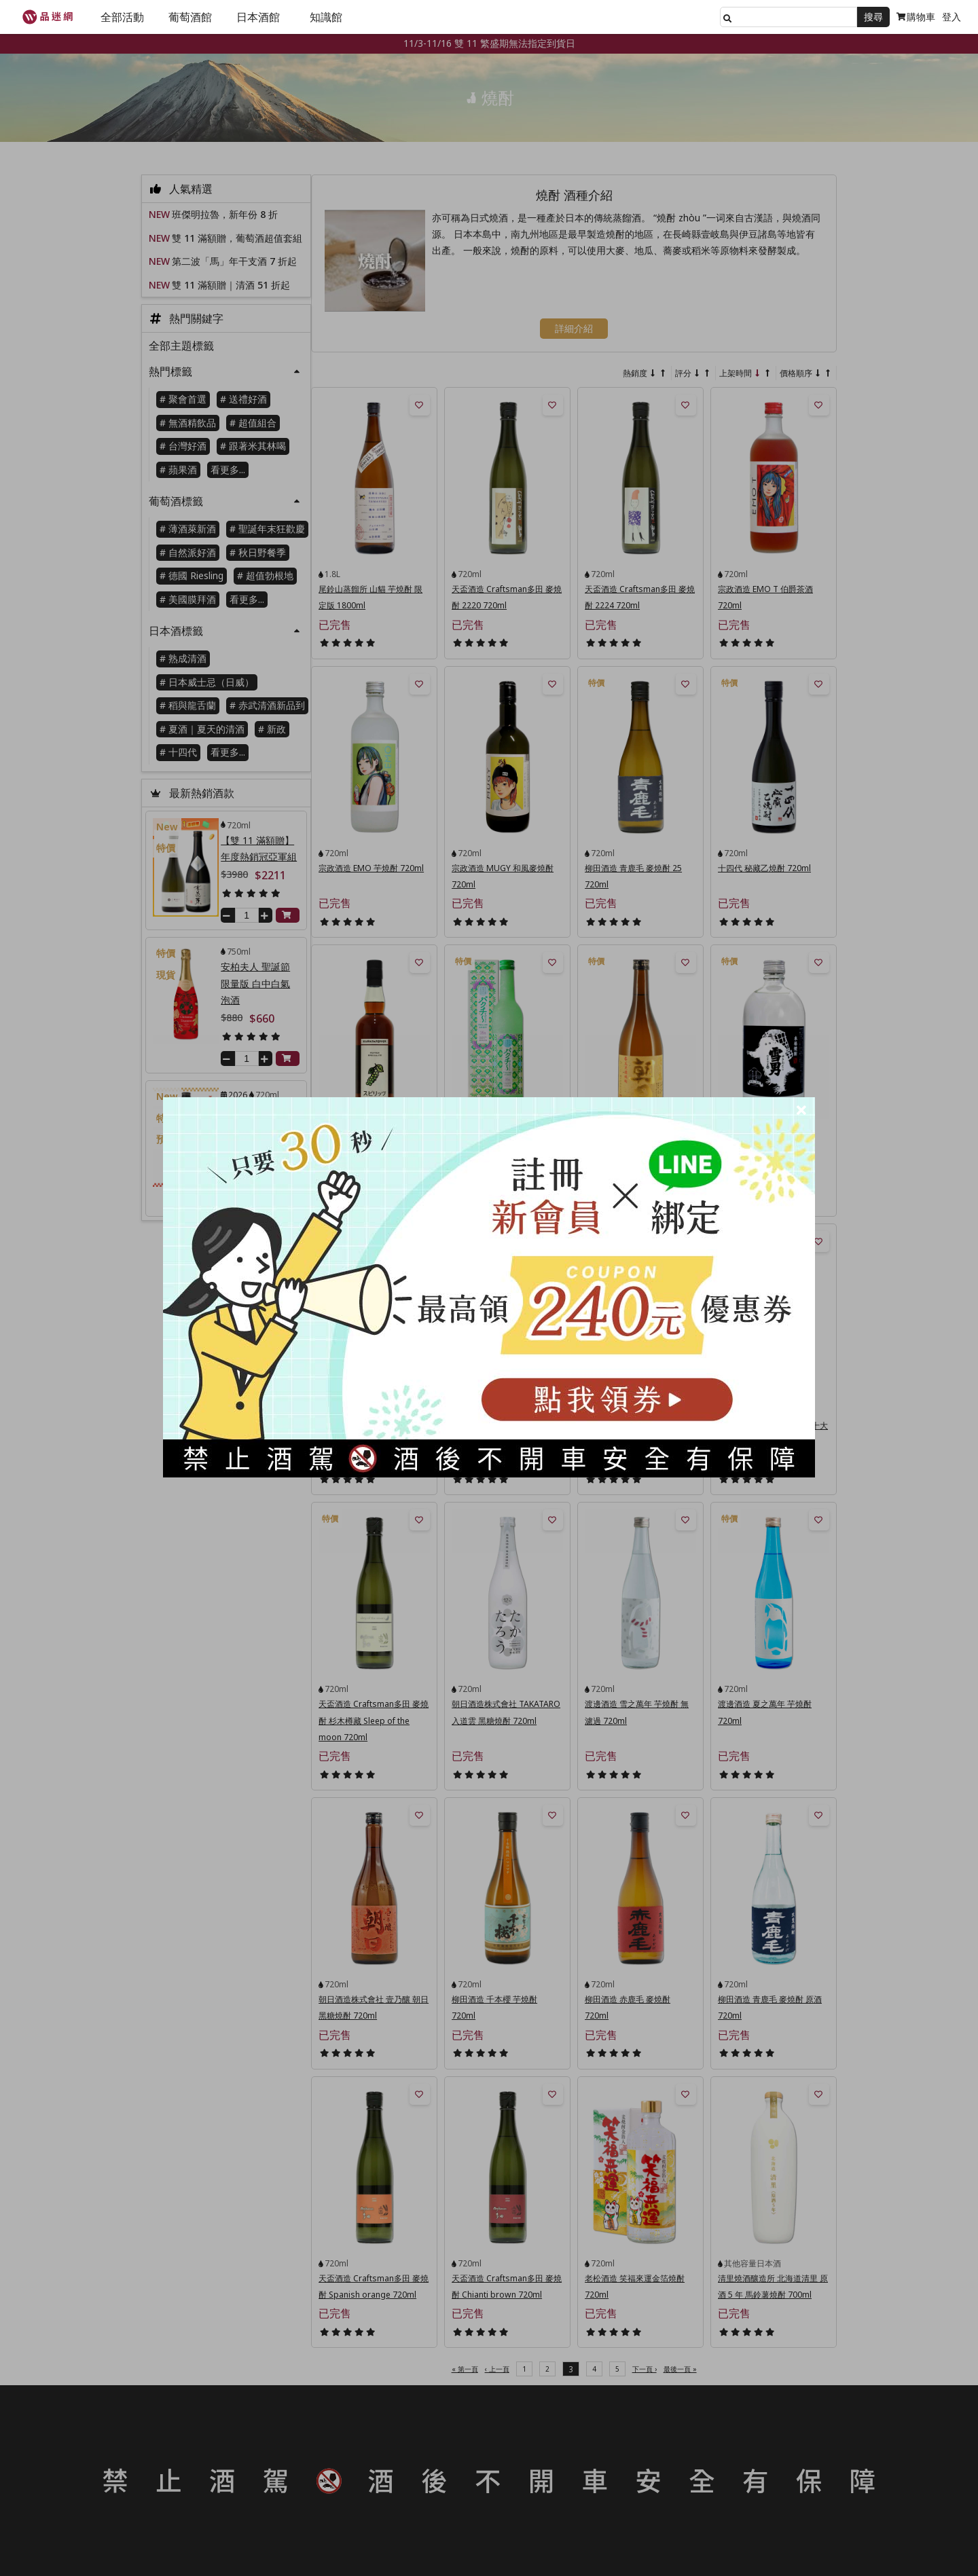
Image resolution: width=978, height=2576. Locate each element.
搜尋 (873, 16)
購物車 (915, 16)
